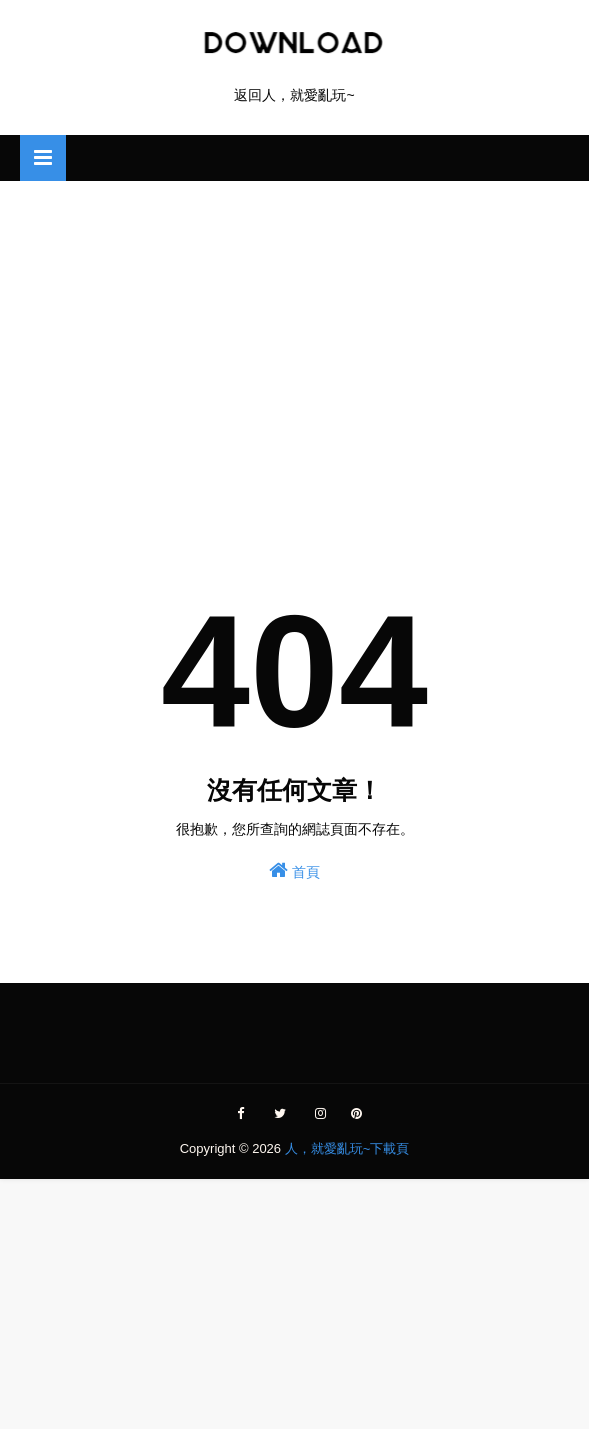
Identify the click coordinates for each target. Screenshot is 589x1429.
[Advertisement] (294, 341)
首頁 (294, 870)
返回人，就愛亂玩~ (294, 95)
